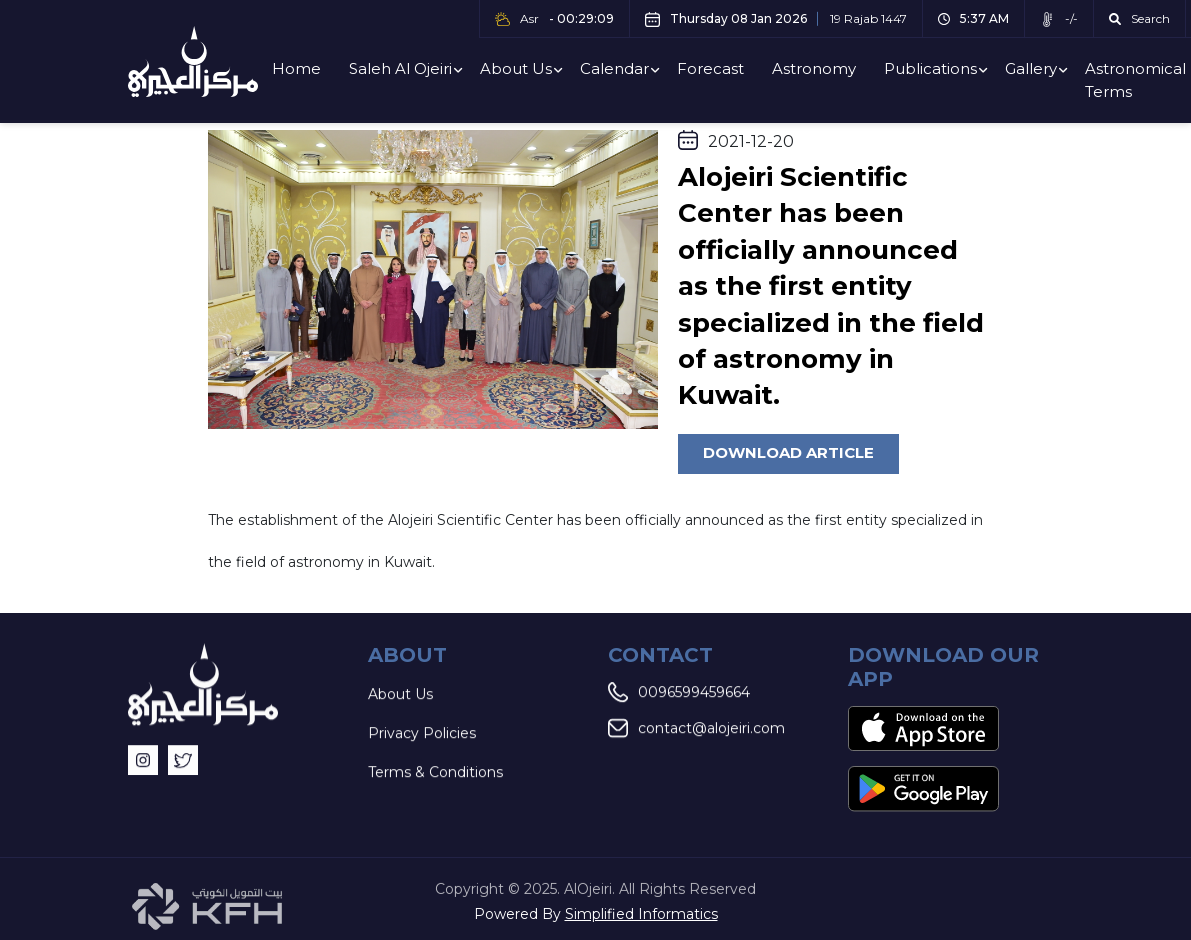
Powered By (596, 914)
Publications (930, 68)
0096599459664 (679, 693)
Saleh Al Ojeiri (400, 68)
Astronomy (814, 68)
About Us (516, 68)
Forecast (710, 68)
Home (296, 68)
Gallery (1031, 68)
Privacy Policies (422, 734)
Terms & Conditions (435, 773)
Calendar (614, 68)
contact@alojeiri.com (696, 729)
